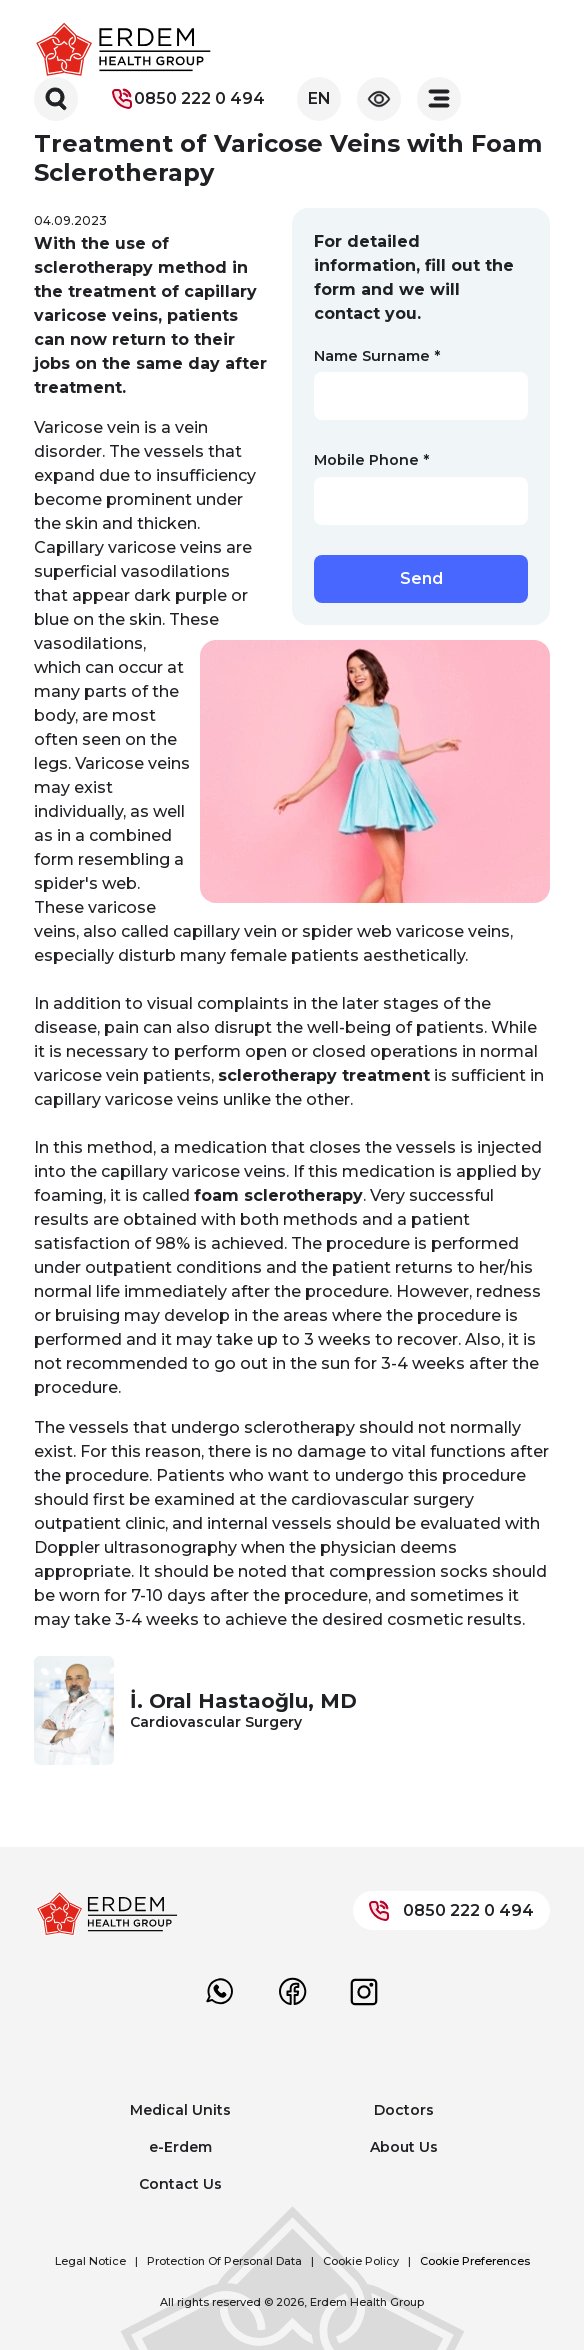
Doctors (404, 2110)
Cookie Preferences (475, 2261)
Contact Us (180, 2184)
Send (421, 578)
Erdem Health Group (367, 2302)
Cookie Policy (361, 2261)
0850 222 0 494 (187, 99)
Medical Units (180, 2110)
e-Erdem (180, 2147)
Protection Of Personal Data (224, 2261)
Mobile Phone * (371, 460)
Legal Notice (90, 2261)
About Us (404, 2147)
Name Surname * (377, 356)
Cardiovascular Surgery (216, 1722)
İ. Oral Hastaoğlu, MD (243, 1701)
